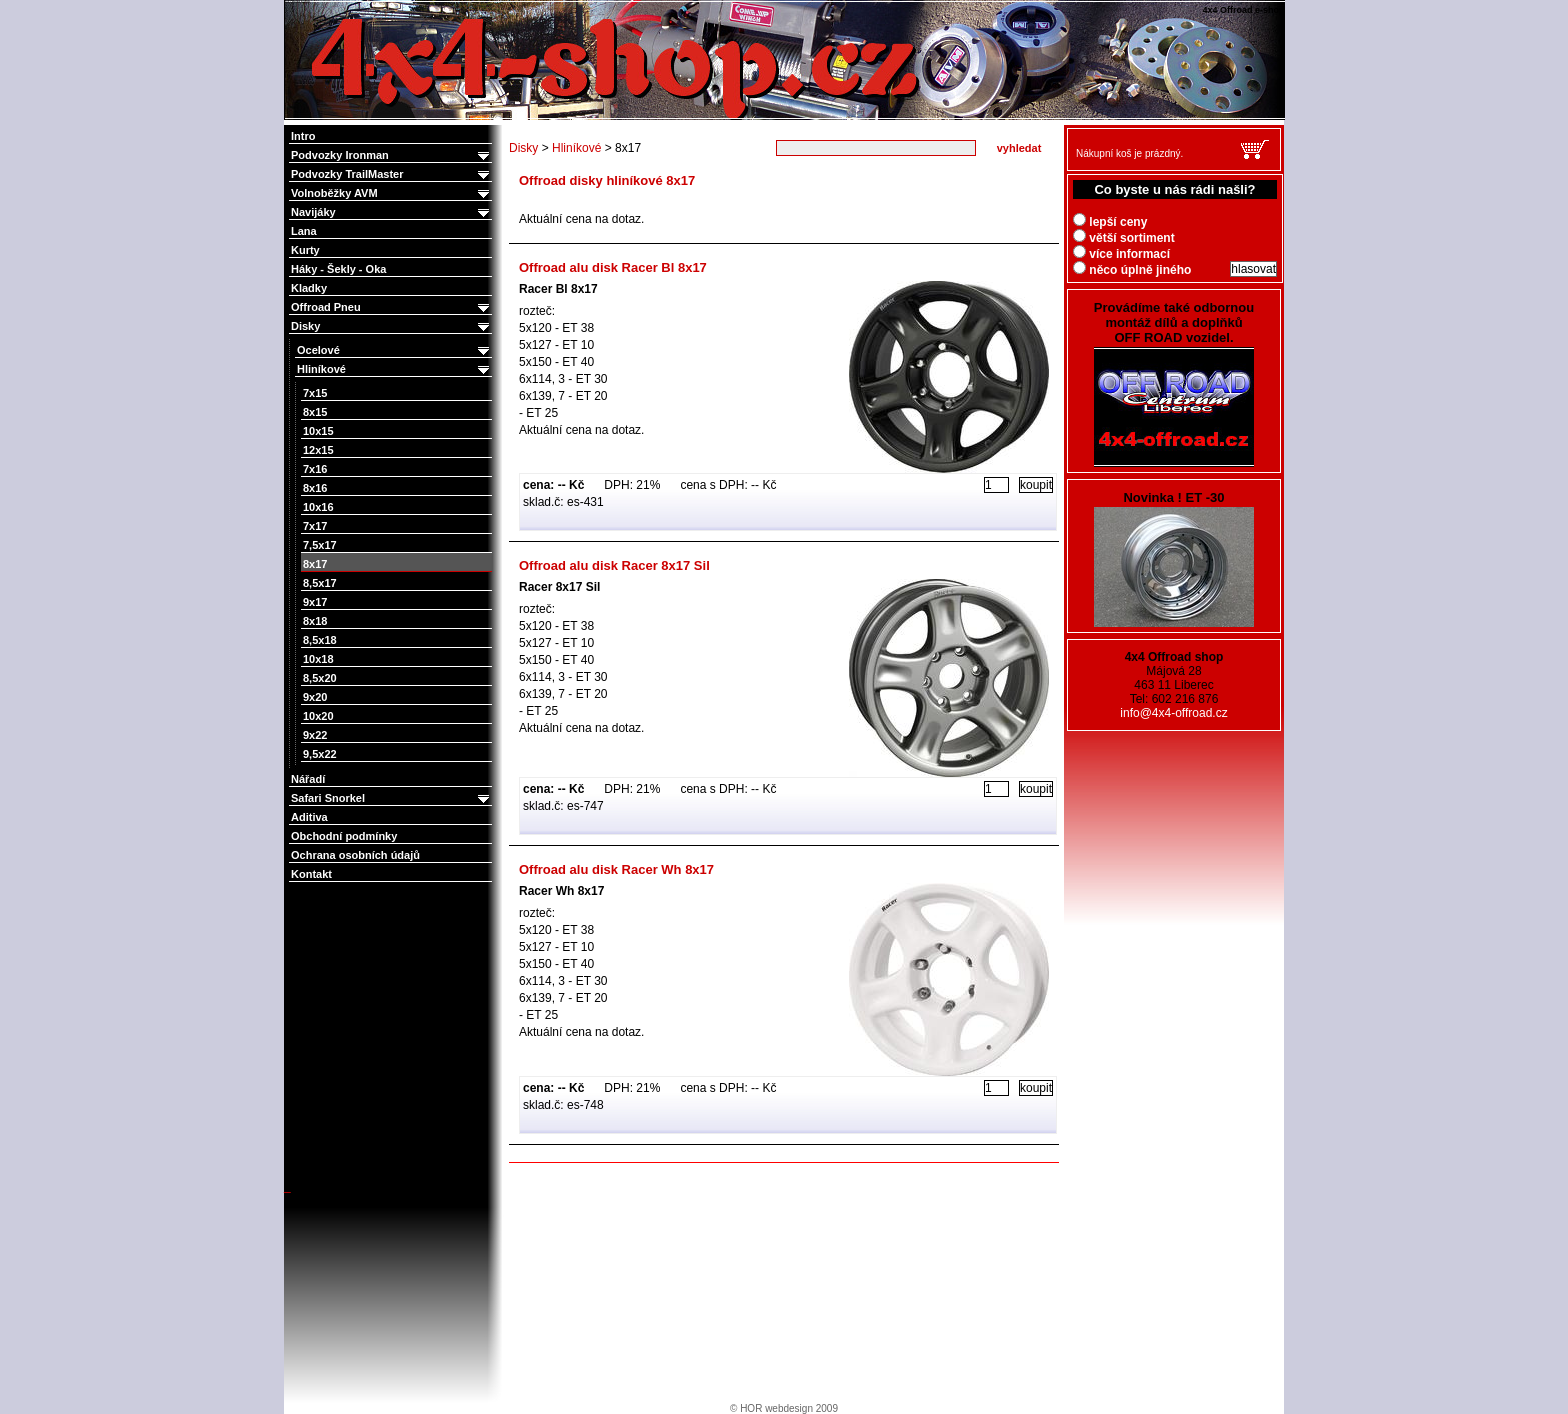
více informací (1121, 254)
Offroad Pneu (391, 307)
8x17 (315, 564)
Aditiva (309, 817)
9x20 (315, 697)
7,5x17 (320, 545)
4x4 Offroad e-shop (298, 2)
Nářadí (308, 779)
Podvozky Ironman (391, 155)
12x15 (318, 450)
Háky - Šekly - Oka (338, 269)
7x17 (315, 526)
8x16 (315, 488)
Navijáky (391, 212)
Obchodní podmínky (344, 836)
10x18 (318, 659)
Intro (303, 136)
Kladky (309, 288)
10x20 (318, 716)
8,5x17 (320, 583)
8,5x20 (320, 678)
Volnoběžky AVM (391, 193)
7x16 (315, 469)
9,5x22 (320, 754)
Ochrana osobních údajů (355, 855)
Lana (304, 231)
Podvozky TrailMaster (391, 174)
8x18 (315, 621)
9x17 (315, 602)
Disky (391, 326)
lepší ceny (1110, 222)
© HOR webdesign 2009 (784, 1408)
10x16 (318, 507)
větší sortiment (1124, 238)
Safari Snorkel (391, 798)
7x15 (315, 393)
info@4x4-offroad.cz (1173, 713)
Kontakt (311, 874)
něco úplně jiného (1132, 270)
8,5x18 (320, 640)
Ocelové (394, 350)
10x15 (318, 431)
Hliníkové (394, 369)
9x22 (315, 735)
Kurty (305, 250)
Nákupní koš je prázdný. (1129, 153)
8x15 (315, 412)
